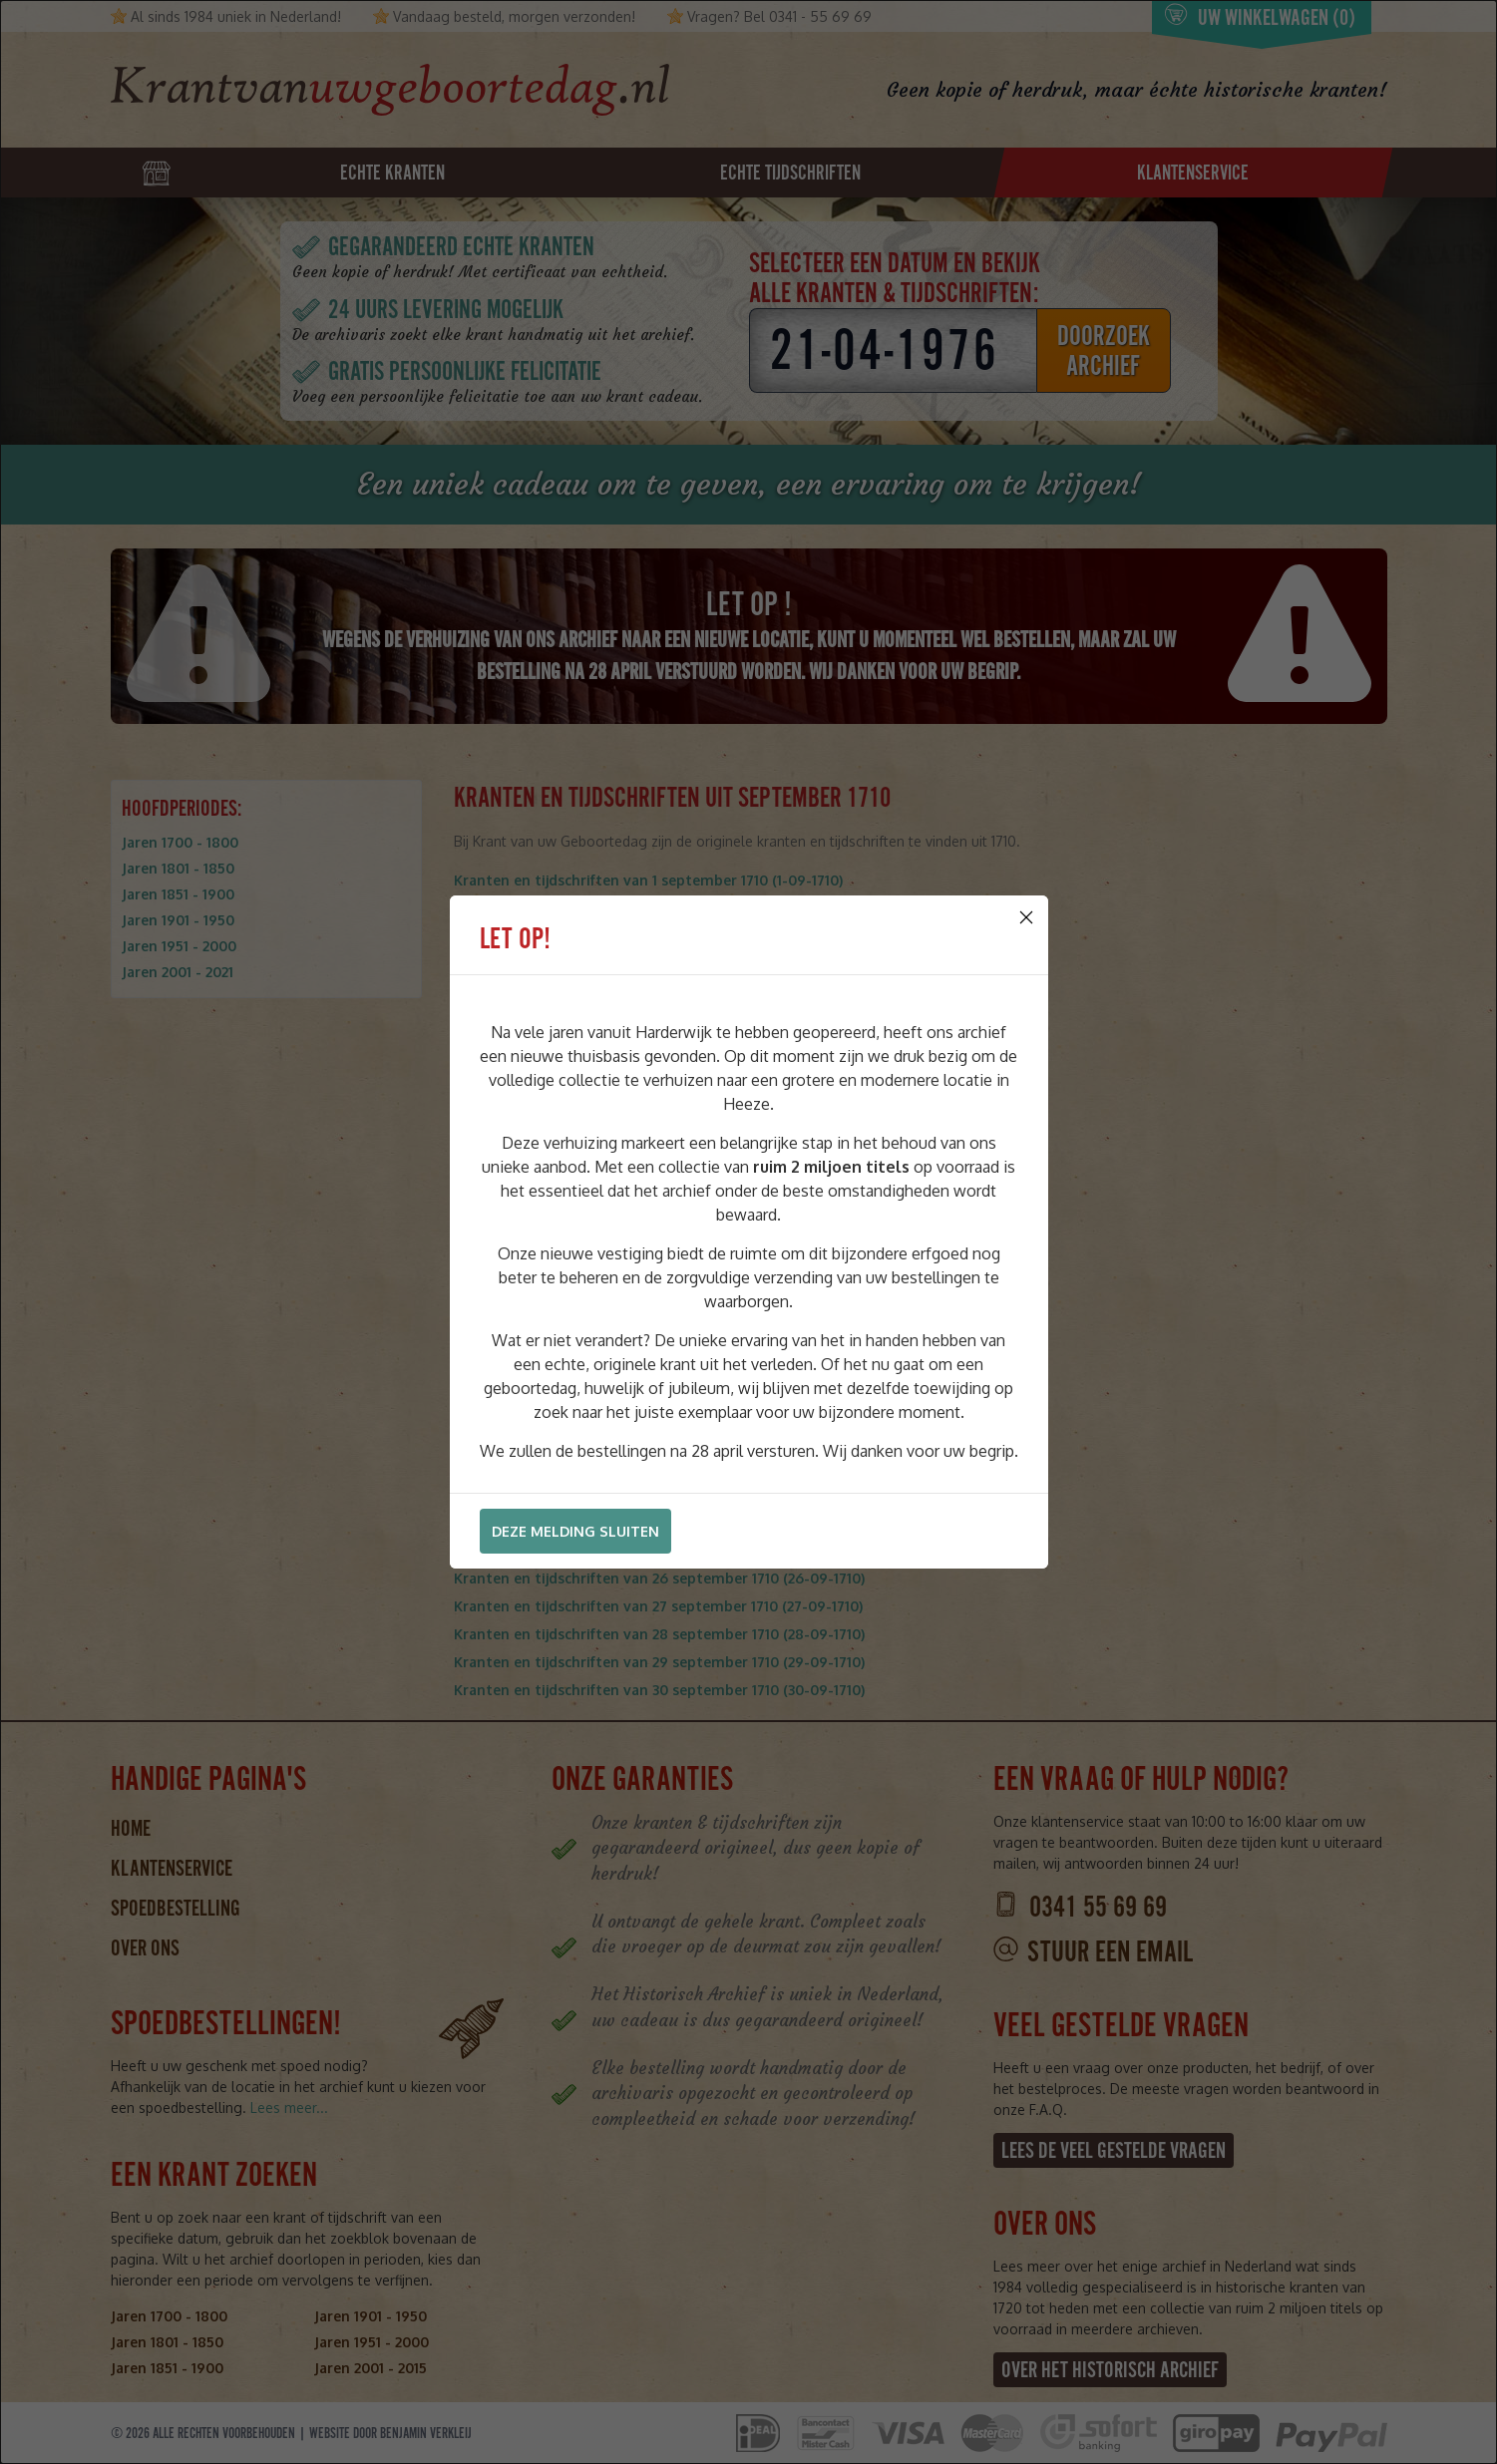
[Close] (1026, 917)
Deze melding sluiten (575, 1531)
